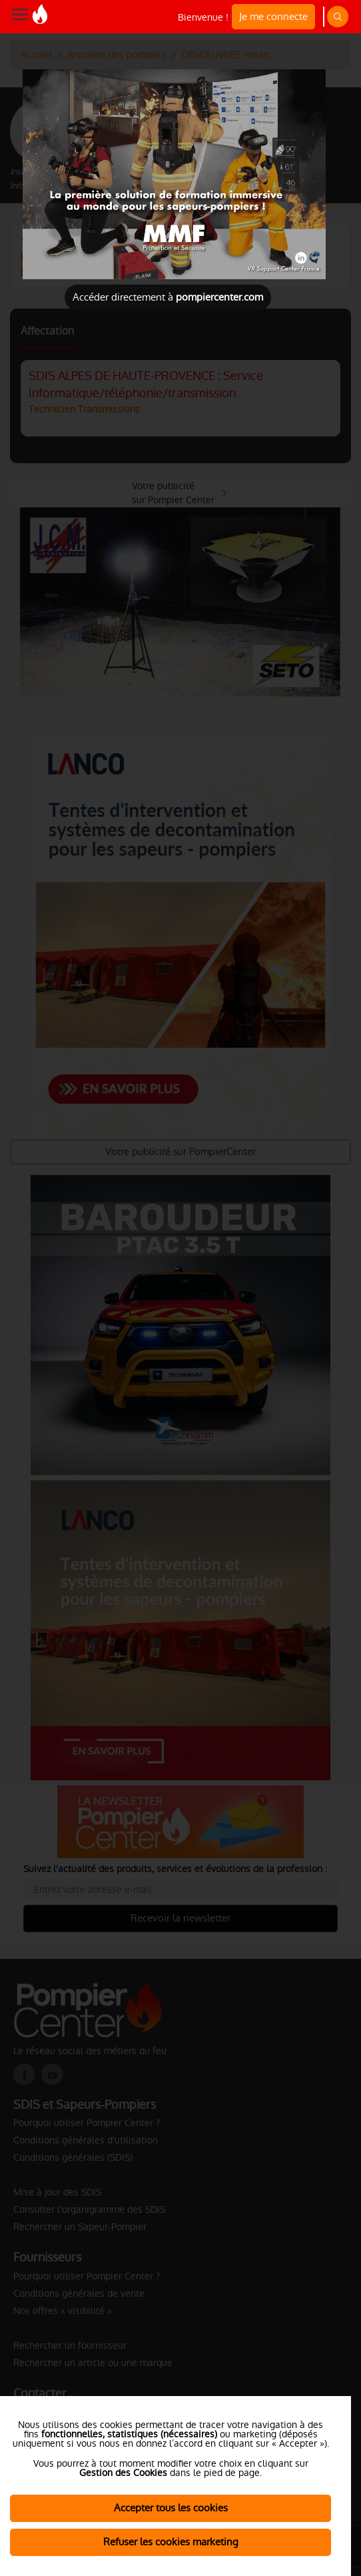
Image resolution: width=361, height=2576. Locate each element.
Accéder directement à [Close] (168, 297)
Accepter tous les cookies (171, 2508)
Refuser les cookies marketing (170, 2542)
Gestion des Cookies (123, 2472)
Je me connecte (273, 16)
